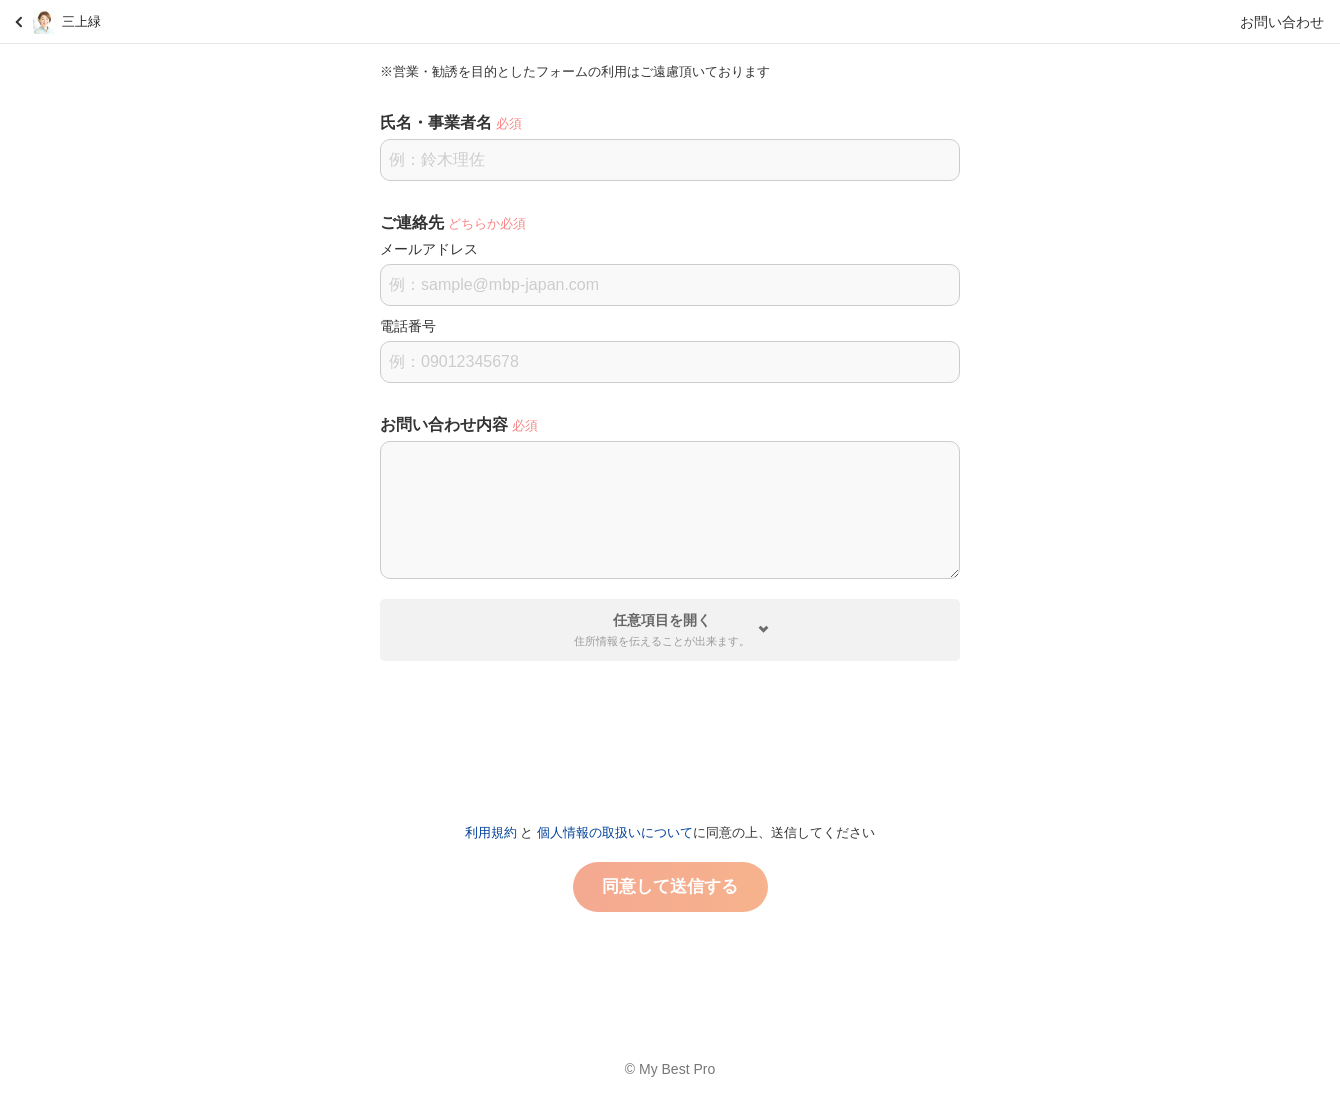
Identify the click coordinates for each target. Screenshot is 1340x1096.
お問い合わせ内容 (444, 424)
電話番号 (408, 326)
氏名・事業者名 (436, 122)
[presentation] (670, 734)
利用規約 (491, 832)
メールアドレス (429, 249)
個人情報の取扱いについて (615, 832)
